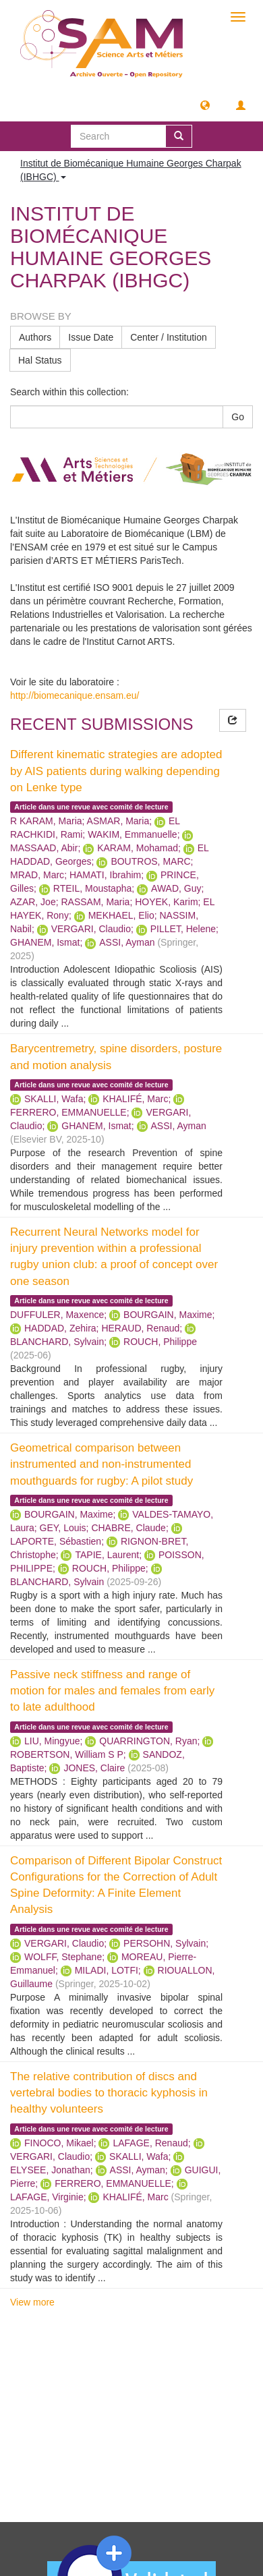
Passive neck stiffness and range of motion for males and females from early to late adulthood (112, 1691)
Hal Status (40, 360)
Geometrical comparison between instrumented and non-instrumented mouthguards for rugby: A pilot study (101, 1464)
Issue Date (90, 337)
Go (237, 416)
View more (32, 2302)
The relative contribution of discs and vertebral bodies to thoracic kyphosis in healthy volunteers (109, 2093)
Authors (35, 337)
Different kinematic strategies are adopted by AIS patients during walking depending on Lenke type (116, 771)
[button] (205, 104)
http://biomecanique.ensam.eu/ (74, 695)
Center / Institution (168, 337)
